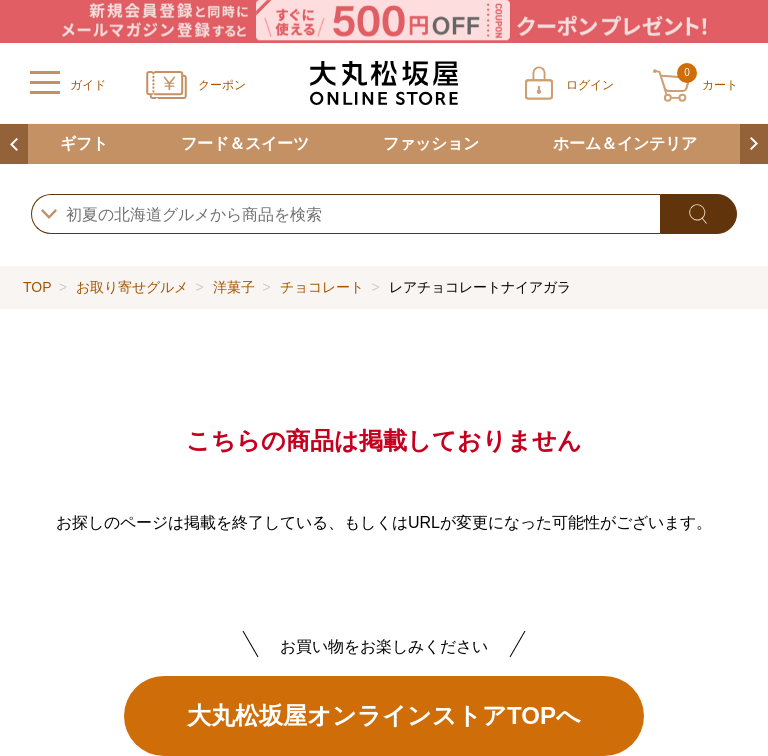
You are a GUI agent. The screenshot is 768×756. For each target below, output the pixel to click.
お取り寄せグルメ (132, 287)
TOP (37, 287)
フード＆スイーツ (245, 143)
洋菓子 (234, 287)
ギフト (84, 143)
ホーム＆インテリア (625, 143)
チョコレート (322, 287)
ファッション (431, 143)
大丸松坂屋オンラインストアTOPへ (384, 715)
